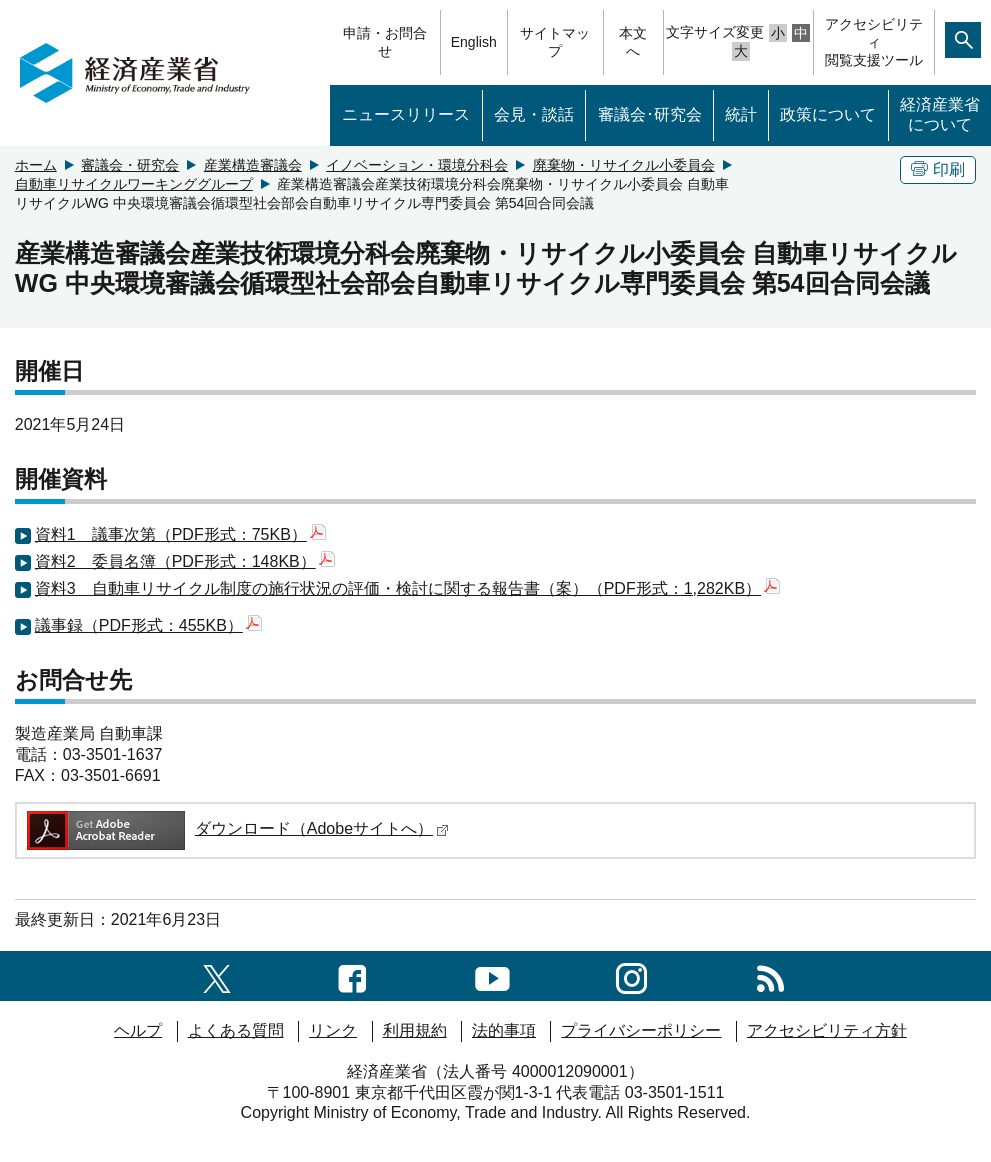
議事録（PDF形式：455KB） (148, 625)
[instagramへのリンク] (631, 975)
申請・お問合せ (385, 42)
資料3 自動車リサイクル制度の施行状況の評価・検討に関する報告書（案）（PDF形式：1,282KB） (407, 588)
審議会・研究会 (130, 165)
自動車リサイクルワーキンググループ (134, 184)
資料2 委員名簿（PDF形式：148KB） (185, 561)
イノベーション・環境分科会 (417, 165)
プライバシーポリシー (641, 1030)
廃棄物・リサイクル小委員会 (624, 165)
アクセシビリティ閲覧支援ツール (874, 42)
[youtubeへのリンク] (492, 975)
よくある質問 (236, 1030)
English (474, 42)
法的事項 (504, 1030)
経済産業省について (940, 115)
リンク (333, 1030)
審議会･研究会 (650, 114)
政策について (828, 114)
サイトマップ (555, 42)
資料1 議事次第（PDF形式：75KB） (180, 534)
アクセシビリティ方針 (827, 1030)
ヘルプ (138, 1030)
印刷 (938, 169)
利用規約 (415, 1030)
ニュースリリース (406, 114)
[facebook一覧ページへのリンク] (352, 975)
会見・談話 (534, 114)
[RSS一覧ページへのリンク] (770, 975)
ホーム (36, 165)
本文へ (633, 42)
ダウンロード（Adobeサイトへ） (236, 828)
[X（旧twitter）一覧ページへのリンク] (217, 975)
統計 (741, 114)
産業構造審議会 (253, 165)
